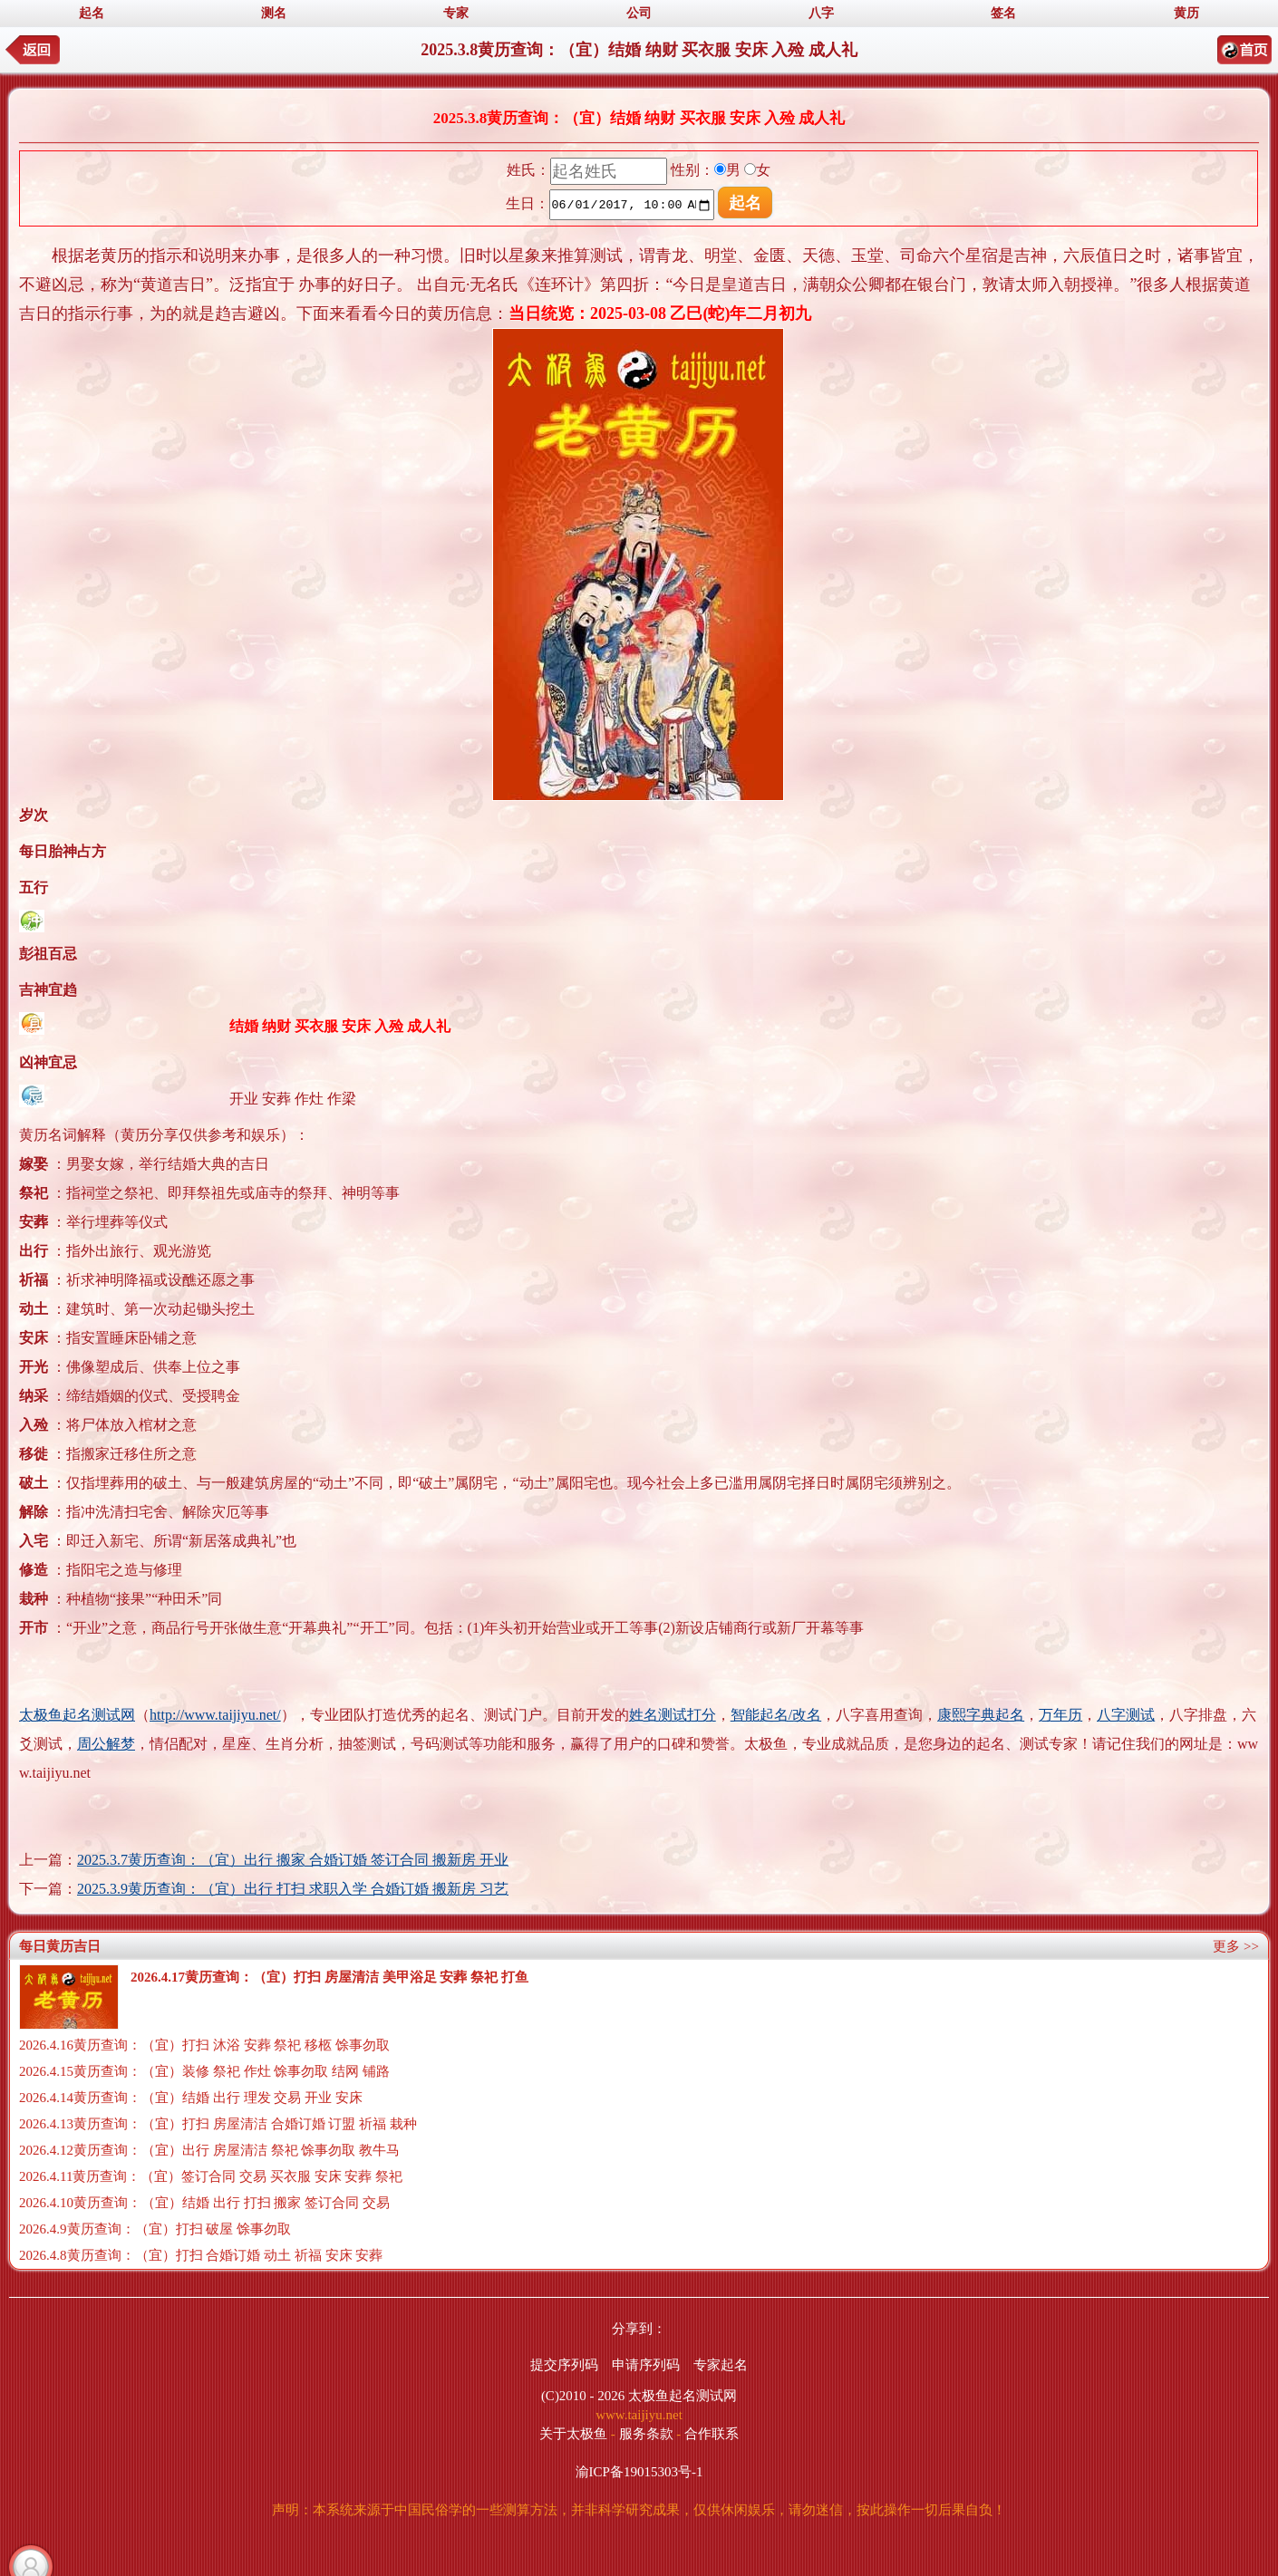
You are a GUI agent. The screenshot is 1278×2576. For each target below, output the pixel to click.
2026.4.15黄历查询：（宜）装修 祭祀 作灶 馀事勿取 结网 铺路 (204, 2071)
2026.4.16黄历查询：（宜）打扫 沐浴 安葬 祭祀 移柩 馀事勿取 (204, 2045)
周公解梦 (106, 1743)
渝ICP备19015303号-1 (639, 2472)
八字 (821, 13)
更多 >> (1236, 1946)
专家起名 (720, 2365)
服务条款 (646, 2433)
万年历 (1060, 1714)
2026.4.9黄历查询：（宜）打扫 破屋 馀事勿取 (155, 2229)
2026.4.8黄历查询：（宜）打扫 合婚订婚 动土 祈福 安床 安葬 (200, 2255)
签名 (1003, 13)
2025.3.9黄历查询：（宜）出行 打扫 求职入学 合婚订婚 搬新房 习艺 (292, 1888)
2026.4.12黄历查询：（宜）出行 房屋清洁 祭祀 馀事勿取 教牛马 (209, 2150)
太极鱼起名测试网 (77, 1714)
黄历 (1186, 13)
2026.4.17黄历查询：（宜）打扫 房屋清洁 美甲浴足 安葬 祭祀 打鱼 (329, 1977)
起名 (91, 13)
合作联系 (711, 2433)
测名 (273, 13)
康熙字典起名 (980, 1714)
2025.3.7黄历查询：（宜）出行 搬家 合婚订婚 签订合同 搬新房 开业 (292, 1859)
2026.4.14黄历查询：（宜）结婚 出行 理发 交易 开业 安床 (191, 2097)
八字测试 (1126, 1714)
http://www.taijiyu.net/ (215, 1714)
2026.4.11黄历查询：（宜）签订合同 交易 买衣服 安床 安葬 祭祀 (210, 2176)
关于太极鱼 (573, 2433)
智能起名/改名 (776, 1714)
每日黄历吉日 (60, 1946)
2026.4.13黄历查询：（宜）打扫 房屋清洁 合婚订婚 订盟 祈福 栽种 (218, 2124)
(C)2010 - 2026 (583, 2395)
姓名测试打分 (672, 1714)
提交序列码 (564, 2365)
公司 (639, 13)
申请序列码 (646, 2365)
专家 (456, 13)
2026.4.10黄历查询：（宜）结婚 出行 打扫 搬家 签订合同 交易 (204, 2202)
